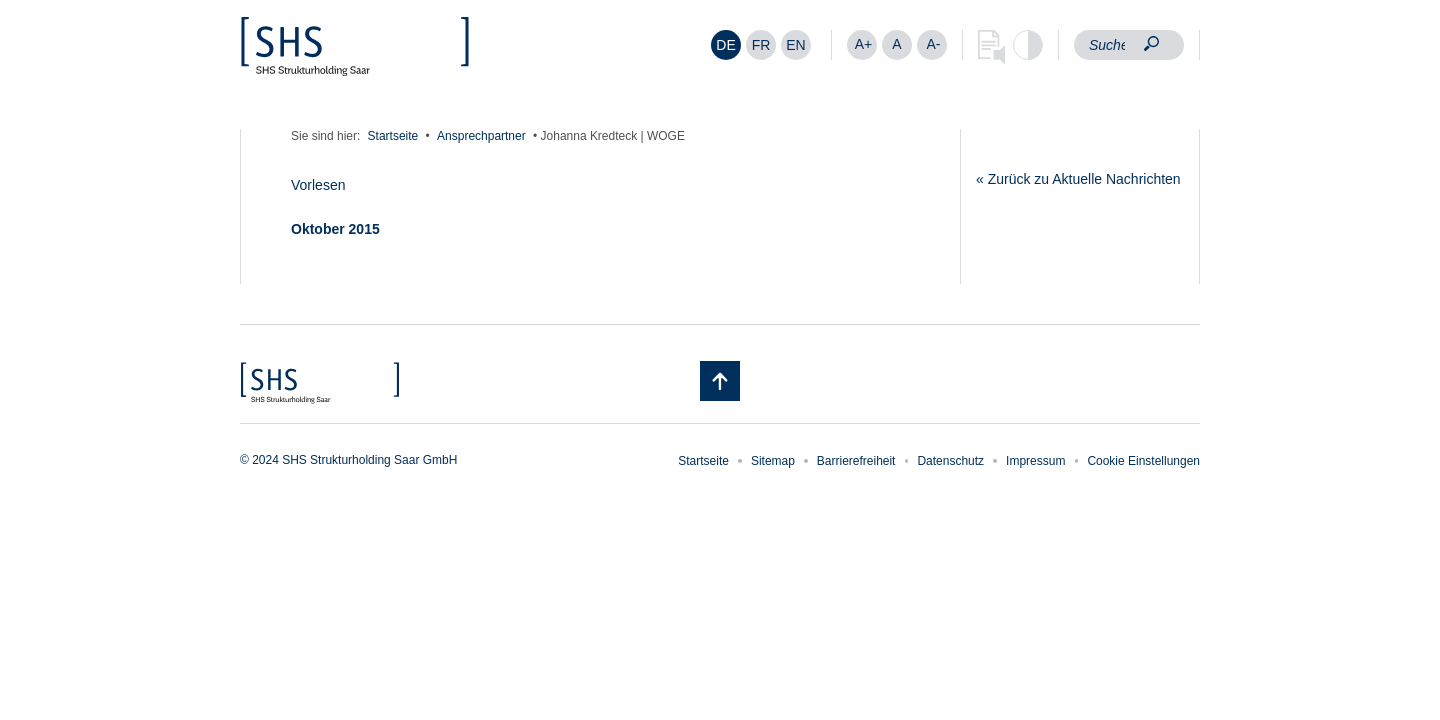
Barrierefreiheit (856, 461)
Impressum (1035, 461)
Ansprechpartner (481, 136)
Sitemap (773, 461)
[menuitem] (726, 45)
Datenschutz (950, 461)
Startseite (393, 136)
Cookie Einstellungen (1143, 461)
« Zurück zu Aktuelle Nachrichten (1078, 179)
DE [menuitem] (725, 45)
